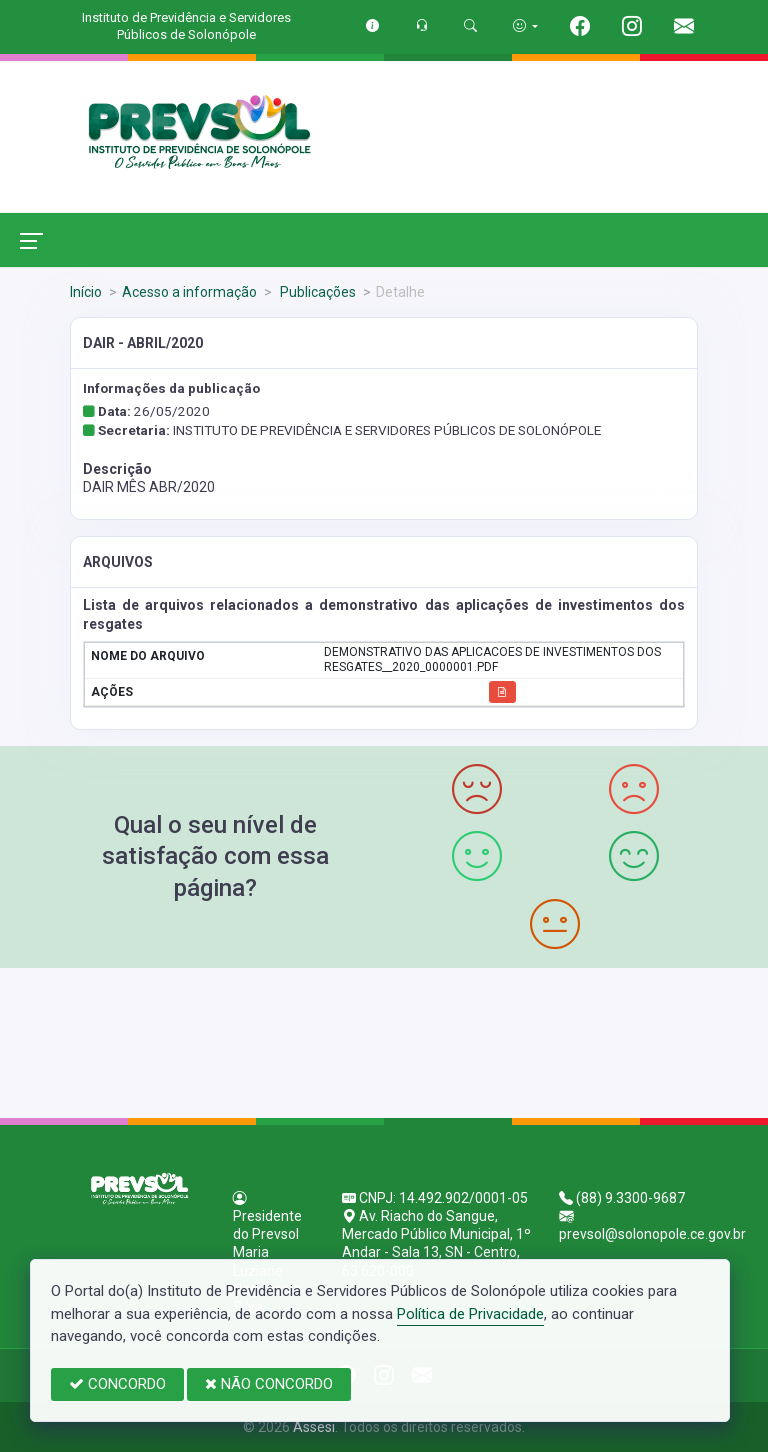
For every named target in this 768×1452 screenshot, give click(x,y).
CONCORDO (117, 1384)
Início (86, 292)
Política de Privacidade (470, 1314)
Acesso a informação (189, 292)
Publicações (316, 292)
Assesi (314, 1427)
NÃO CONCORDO (269, 1384)
